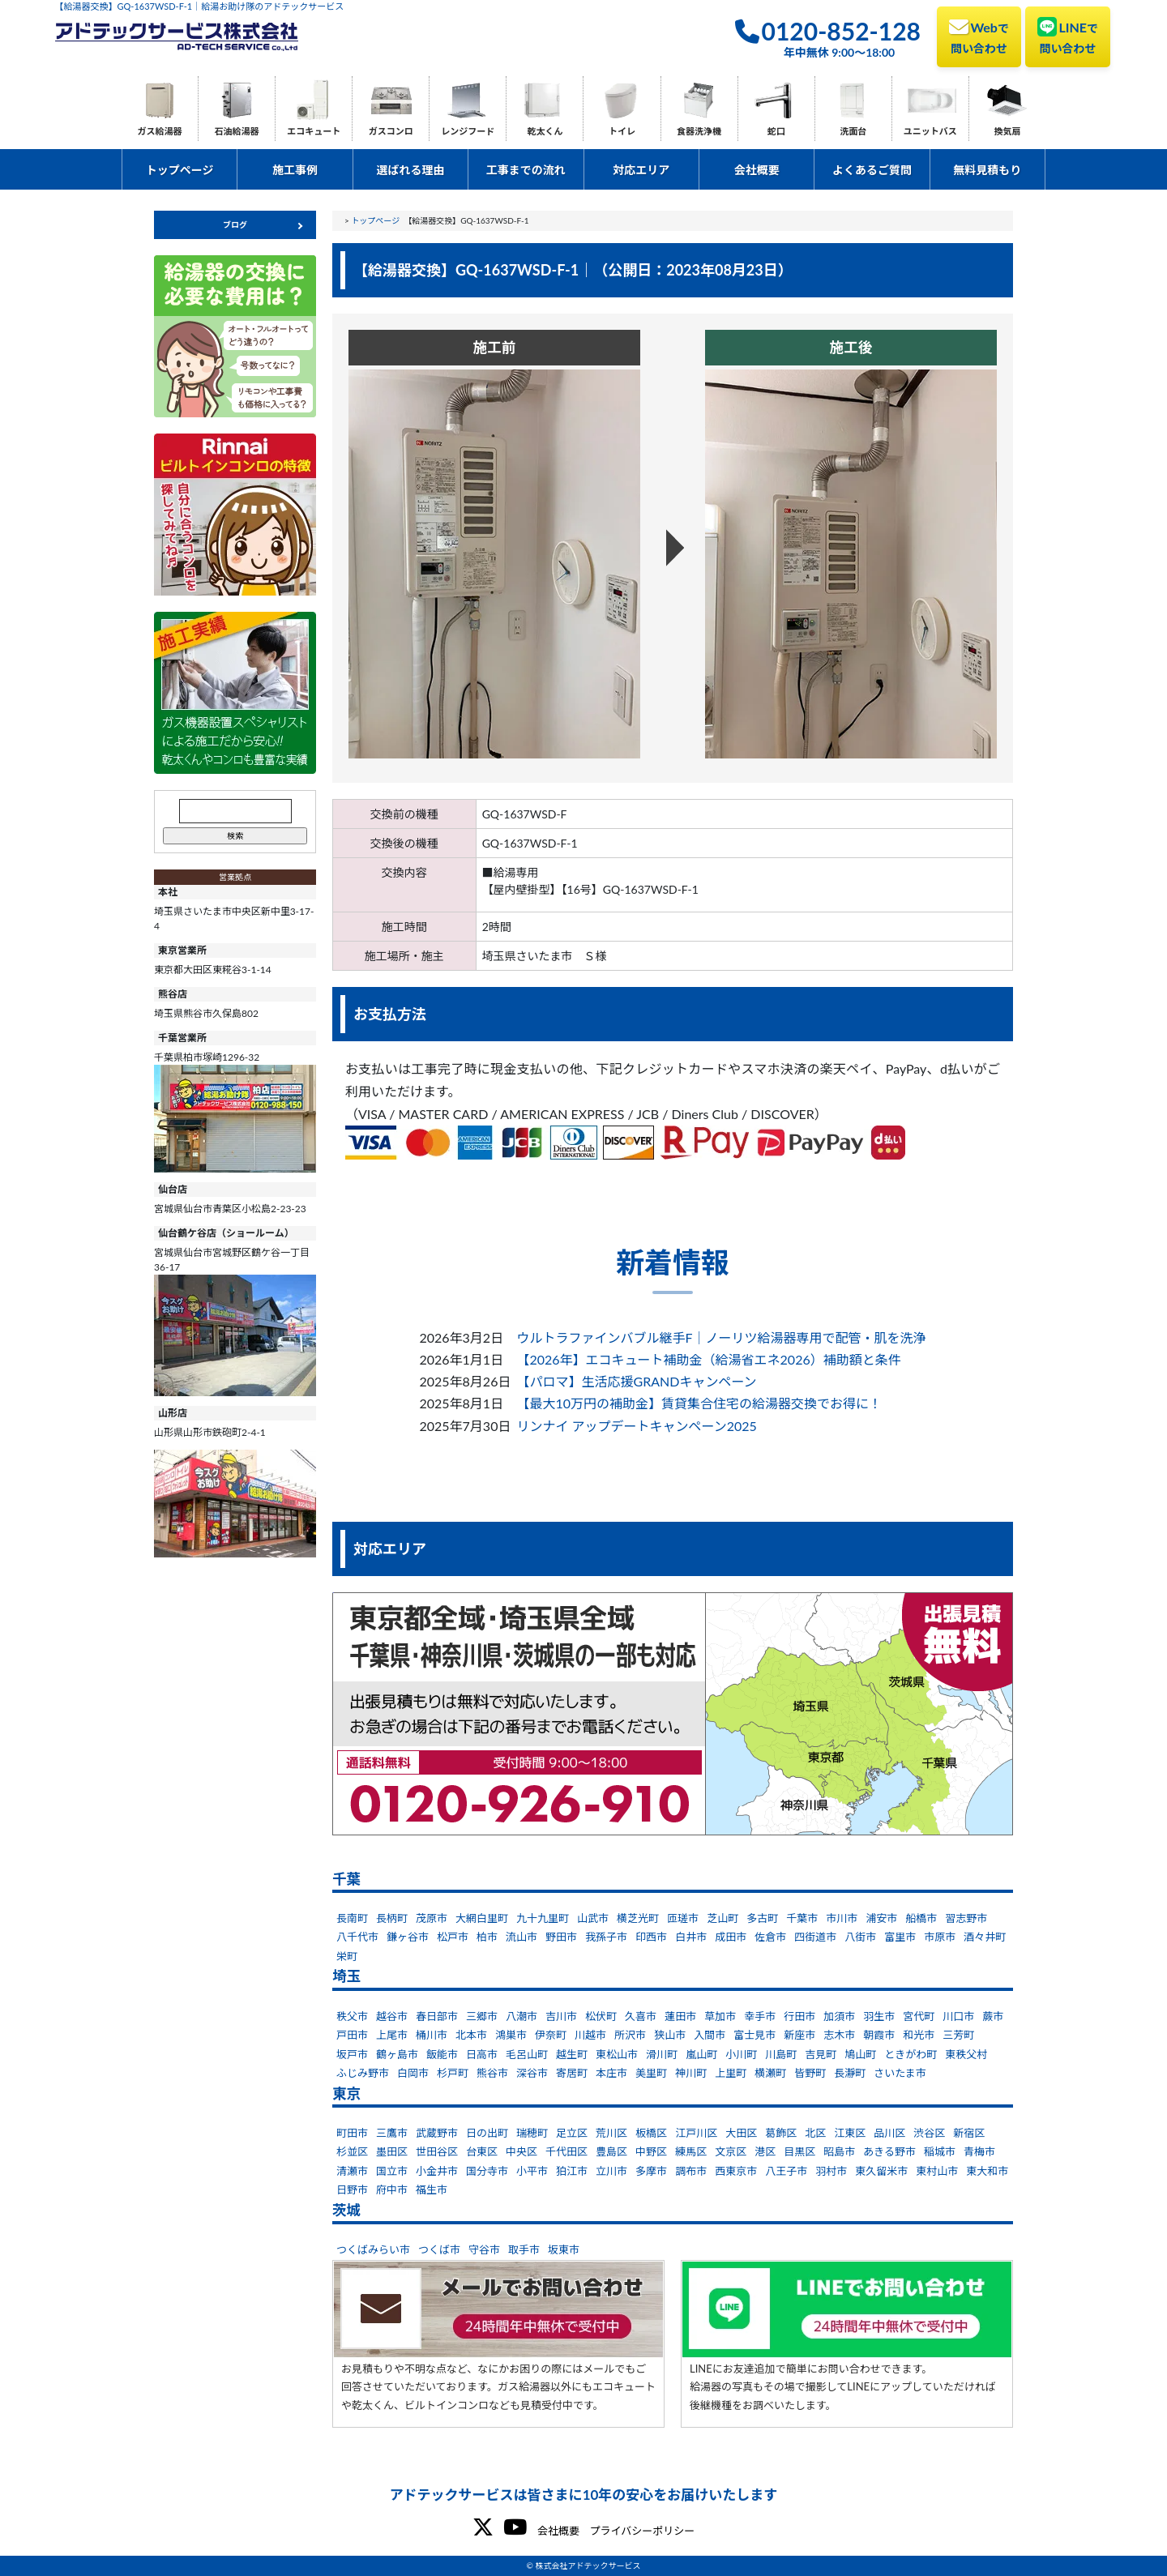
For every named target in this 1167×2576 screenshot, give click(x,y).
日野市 (352, 2189)
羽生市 (879, 2016)
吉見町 (820, 2054)
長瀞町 (850, 2072)
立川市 (611, 2170)
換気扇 (1007, 131)
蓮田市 (680, 2016)
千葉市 (802, 1918)
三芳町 (958, 2034)
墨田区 (392, 2151)
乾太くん (544, 131)
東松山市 (617, 2054)
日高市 (482, 2054)
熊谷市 (492, 2072)
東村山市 (937, 2170)
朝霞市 (879, 2034)
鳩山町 (860, 2054)
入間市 (709, 2034)
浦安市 (881, 1918)
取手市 (524, 2249)
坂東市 (563, 2249)
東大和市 (987, 2170)
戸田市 (352, 2034)
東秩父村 (966, 2054)
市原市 (939, 1936)
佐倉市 (770, 1936)
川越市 (590, 2034)
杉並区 (352, 2151)
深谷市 (532, 2072)
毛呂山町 (527, 2054)
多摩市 (651, 2170)
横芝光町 (638, 1918)
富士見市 (754, 2034)
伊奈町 (550, 2034)
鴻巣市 (511, 2034)
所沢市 (630, 2034)
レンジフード (467, 131)
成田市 (730, 1936)
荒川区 (611, 2132)
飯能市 (442, 2054)
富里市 (900, 1936)
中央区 (521, 2151)
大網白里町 (481, 1918)
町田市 (352, 2132)
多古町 (762, 1918)
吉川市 (561, 2016)
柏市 (487, 1936)
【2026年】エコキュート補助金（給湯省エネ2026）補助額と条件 (708, 1359)
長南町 (352, 1918)
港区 (765, 2151)
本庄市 (611, 2072)
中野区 (651, 2151)
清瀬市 (352, 2170)
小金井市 (437, 2170)
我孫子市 (606, 1936)
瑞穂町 (532, 2132)
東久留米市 (881, 2170)
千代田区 (566, 2151)
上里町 (730, 2072)
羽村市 (831, 2170)
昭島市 (839, 2151)
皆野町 (810, 2072)
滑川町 (662, 2054)
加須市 (839, 2016)
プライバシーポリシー (642, 2530)
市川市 (841, 1918)
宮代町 (918, 2016)
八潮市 (521, 2016)
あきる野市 (889, 2151)
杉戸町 (452, 2072)
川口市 (958, 2016)
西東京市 (736, 2170)
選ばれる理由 (410, 170)
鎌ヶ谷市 (408, 1936)
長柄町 (392, 1918)
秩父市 (352, 2016)
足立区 (572, 2132)
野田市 (561, 1936)
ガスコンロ (391, 131)
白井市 (691, 1936)
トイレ (622, 131)
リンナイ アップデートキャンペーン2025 (636, 1425)
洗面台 (853, 131)
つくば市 (439, 2249)
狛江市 (572, 2170)
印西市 (651, 1936)
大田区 (741, 2132)
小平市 (532, 2170)
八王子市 (786, 2170)
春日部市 (437, 2016)
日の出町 (487, 2132)
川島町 (781, 2054)
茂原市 (431, 1918)
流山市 (521, 1936)
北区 (815, 2132)
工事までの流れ (526, 170)
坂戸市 (352, 2054)
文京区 (730, 2151)
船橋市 (921, 1918)
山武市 (593, 1918)
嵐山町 (701, 2054)
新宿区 (969, 2132)
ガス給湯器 (160, 131)
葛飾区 (781, 2132)
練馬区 (691, 2151)
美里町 (651, 2072)
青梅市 (979, 2151)
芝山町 (722, 1918)
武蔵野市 (437, 2132)
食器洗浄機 (699, 131)
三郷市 (482, 2016)
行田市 (799, 2016)
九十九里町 (542, 1918)
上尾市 (392, 2034)
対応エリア (641, 170)
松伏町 (601, 2016)
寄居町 (572, 2072)
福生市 (431, 2189)
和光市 (918, 2034)
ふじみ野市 (362, 2072)
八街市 (860, 1936)
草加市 (720, 2016)
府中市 (392, 2189)
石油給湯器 (237, 131)
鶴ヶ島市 (397, 2054)
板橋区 (651, 2132)
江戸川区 (696, 2132)
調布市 (691, 2170)
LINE (1067, 35)
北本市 (471, 2034)
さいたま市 (900, 2072)
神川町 (691, 2072)
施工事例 (295, 170)
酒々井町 (985, 1936)
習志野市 (966, 1918)
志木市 (839, 2034)
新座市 (799, 2034)
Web (979, 35)
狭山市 (670, 2034)
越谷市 (392, 2016)
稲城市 (939, 2151)
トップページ (180, 170)
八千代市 (357, 1936)
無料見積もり (987, 170)
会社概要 (757, 170)
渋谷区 (929, 2132)
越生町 (572, 2054)
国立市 (392, 2170)
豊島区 (611, 2151)
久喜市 (640, 2016)
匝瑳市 (683, 1918)
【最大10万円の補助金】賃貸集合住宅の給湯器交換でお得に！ (699, 1403)
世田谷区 (437, 2151)
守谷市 (484, 2249)
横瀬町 (770, 2072)
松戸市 (452, 1936)
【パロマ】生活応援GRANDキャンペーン (636, 1381)
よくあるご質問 (872, 170)
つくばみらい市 (373, 2249)
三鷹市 (392, 2132)
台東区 (482, 2151)
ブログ (235, 224)
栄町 (346, 1956)
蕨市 (992, 2016)
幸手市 (760, 2016)
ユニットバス (930, 131)
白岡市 (413, 2072)
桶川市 (431, 2034)
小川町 (741, 2054)
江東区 (850, 2132)
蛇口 (776, 131)
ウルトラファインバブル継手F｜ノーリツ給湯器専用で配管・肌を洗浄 (720, 1337)
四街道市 (815, 1936)
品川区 (889, 2132)
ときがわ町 (910, 2054)
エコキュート (313, 131)
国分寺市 (487, 2170)
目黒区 (799, 2151)
